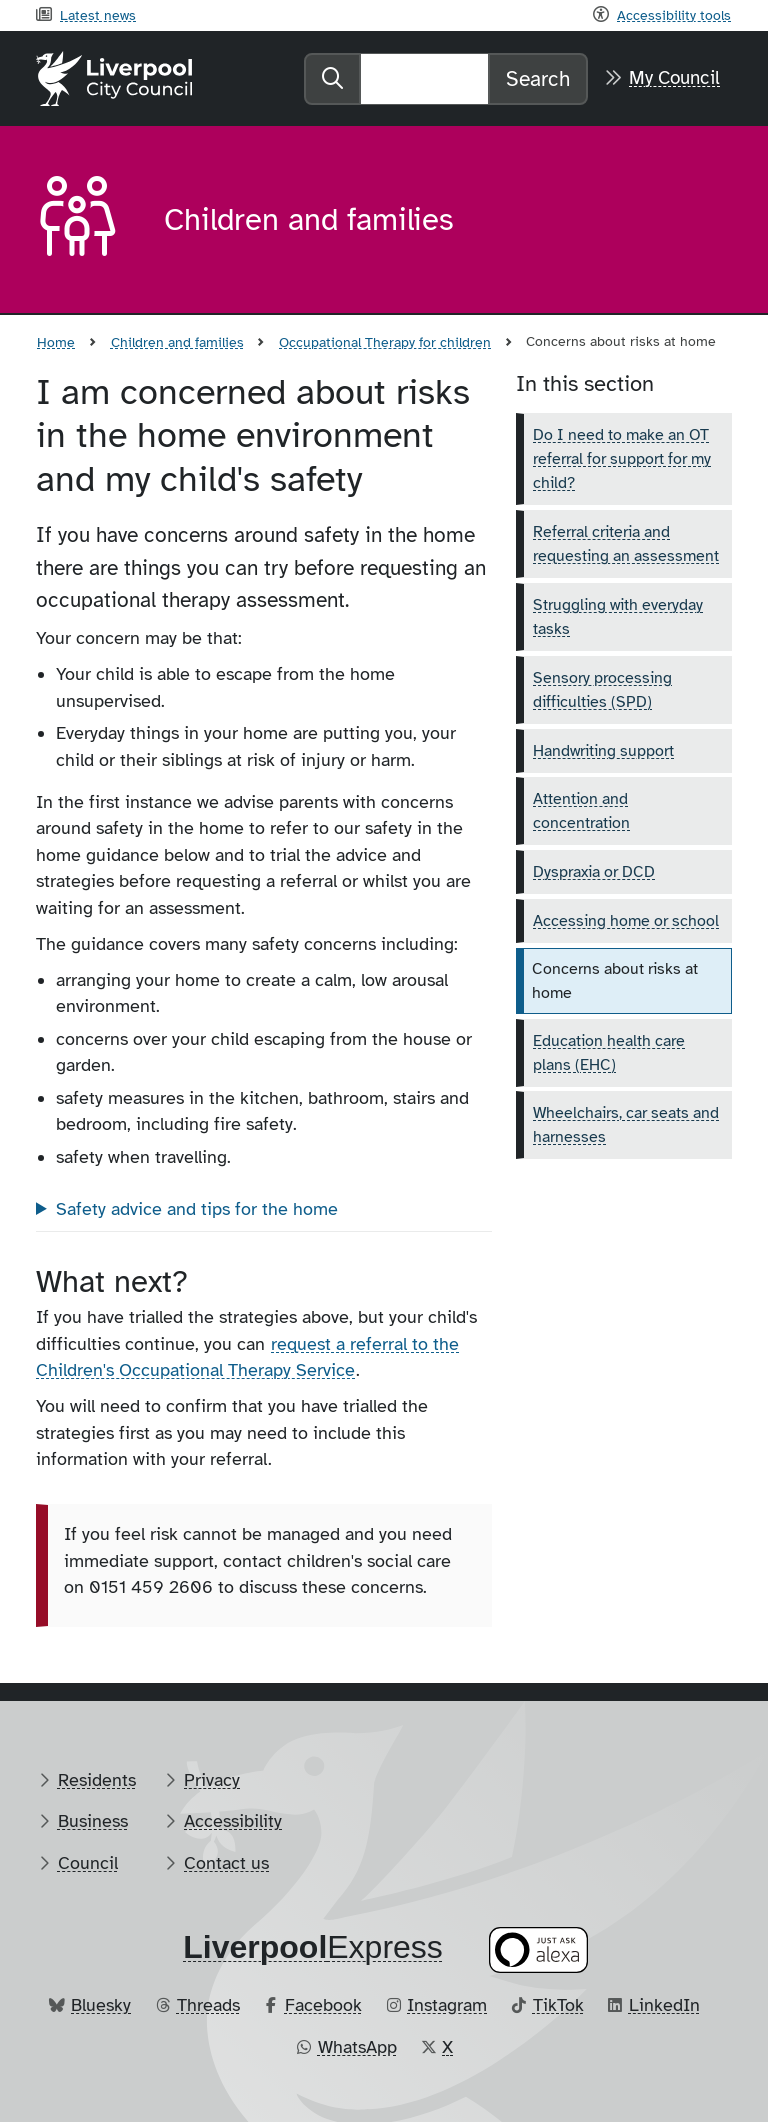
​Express (313, 1947)
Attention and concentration (581, 811)
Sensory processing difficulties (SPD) (602, 690)
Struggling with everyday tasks (618, 617)
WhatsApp (357, 2047)
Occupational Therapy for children (385, 342)
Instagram (447, 2005)
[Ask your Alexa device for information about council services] (539, 1950)
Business (93, 1821)
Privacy (212, 1780)
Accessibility (233, 1821)
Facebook (323, 2005)
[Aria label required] (84, 220)
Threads (208, 2005)
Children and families (177, 342)
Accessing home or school (626, 921)
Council (88, 1863)
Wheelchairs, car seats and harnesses (626, 1125)
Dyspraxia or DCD (594, 872)
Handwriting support (603, 751)
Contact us (226, 1863)
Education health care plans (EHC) (609, 1053)
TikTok (558, 2005)
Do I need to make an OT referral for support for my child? (622, 459)
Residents (97, 1780)
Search (538, 79)
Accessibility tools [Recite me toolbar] (674, 15)
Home (56, 342)
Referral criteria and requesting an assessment (626, 544)
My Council (674, 78)
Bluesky (101, 2005)
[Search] (424, 79)
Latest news (98, 15)
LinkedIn (664, 2005)
